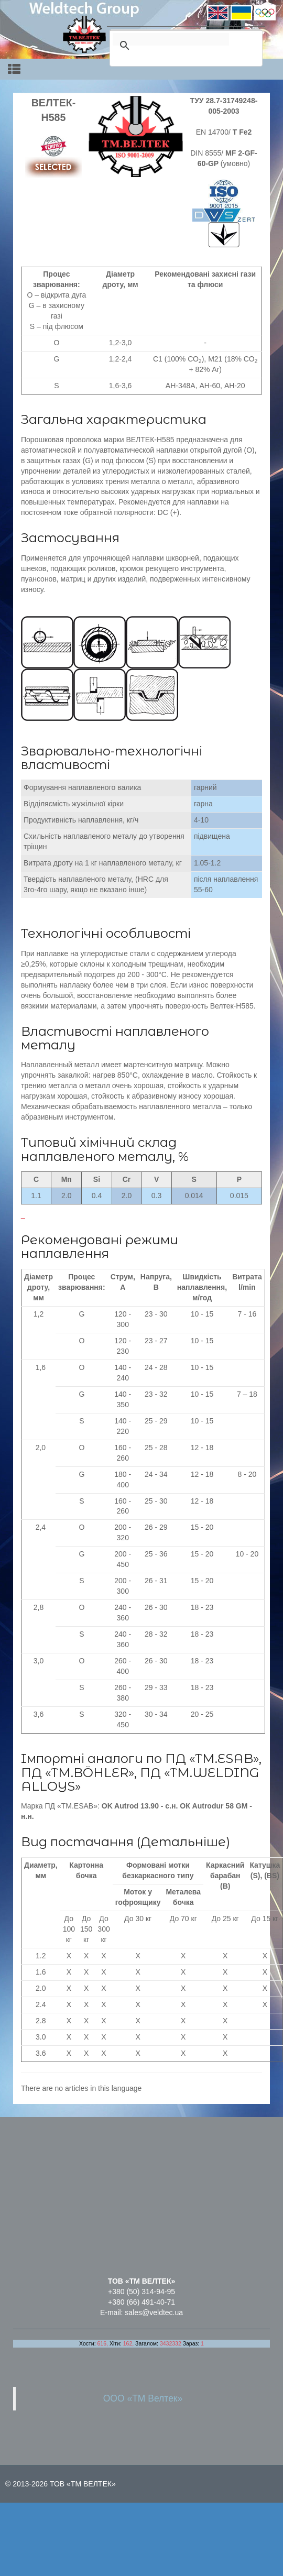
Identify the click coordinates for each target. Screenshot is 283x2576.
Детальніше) (185, 1841)
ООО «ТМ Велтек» (143, 2398)
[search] (171, 39)
